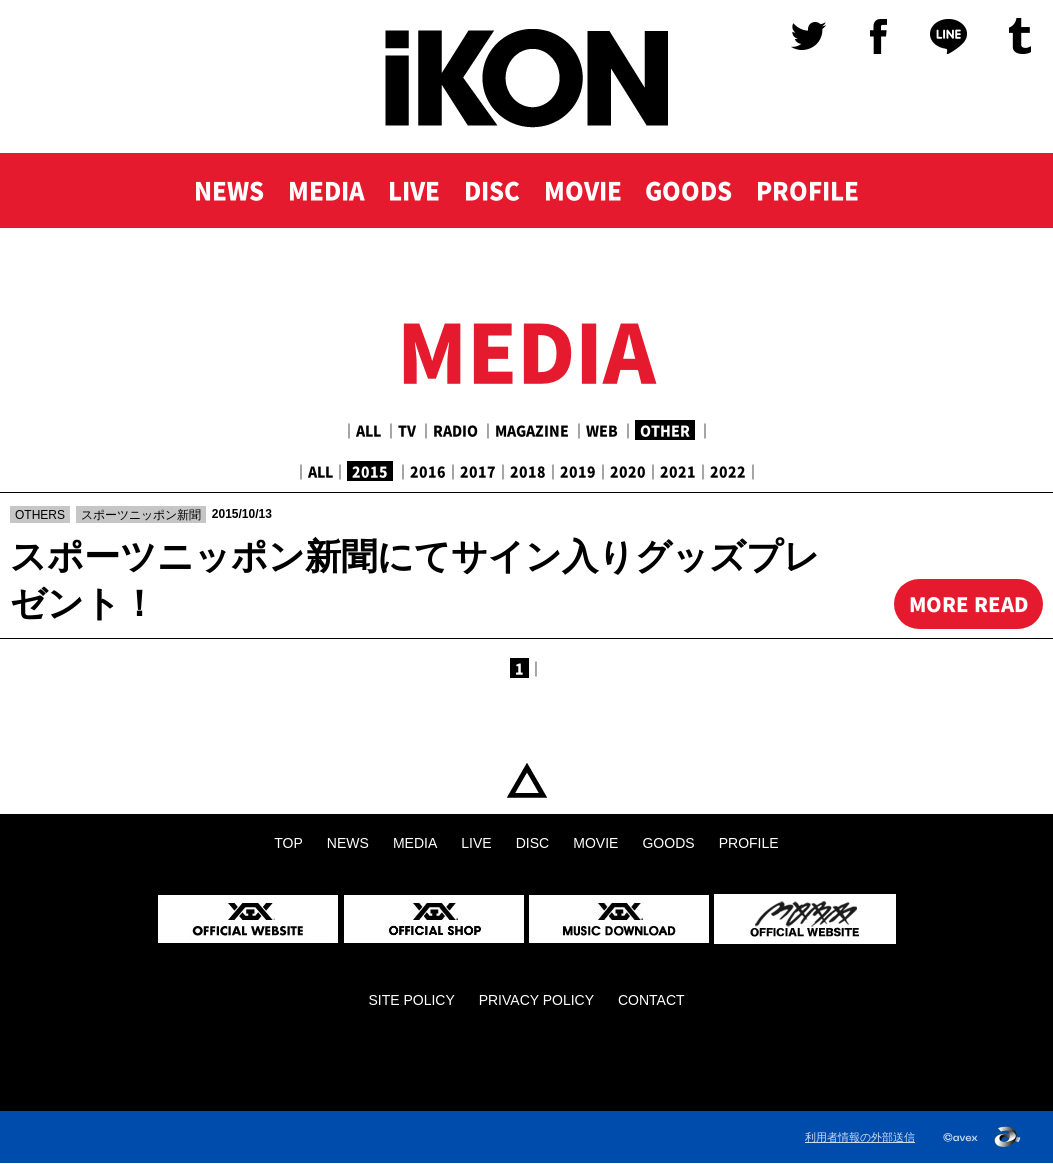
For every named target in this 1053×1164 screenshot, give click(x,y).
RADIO (455, 430)
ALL (368, 430)
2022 (728, 471)
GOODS (689, 192)
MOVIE (582, 192)
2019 (578, 471)
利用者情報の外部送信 (860, 1137)
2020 (628, 471)
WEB (602, 430)
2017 (478, 471)
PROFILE (810, 192)
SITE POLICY (411, 1001)
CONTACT (651, 1001)
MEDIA (324, 192)
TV (407, 430)
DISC (491, 192)
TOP (526, 781)
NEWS (226, 192)
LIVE (413, 192)
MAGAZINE (532, 430)
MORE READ (967, 603)
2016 (428, 471)
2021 (678, 471)
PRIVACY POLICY (536, 1001)
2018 (528, 471)
